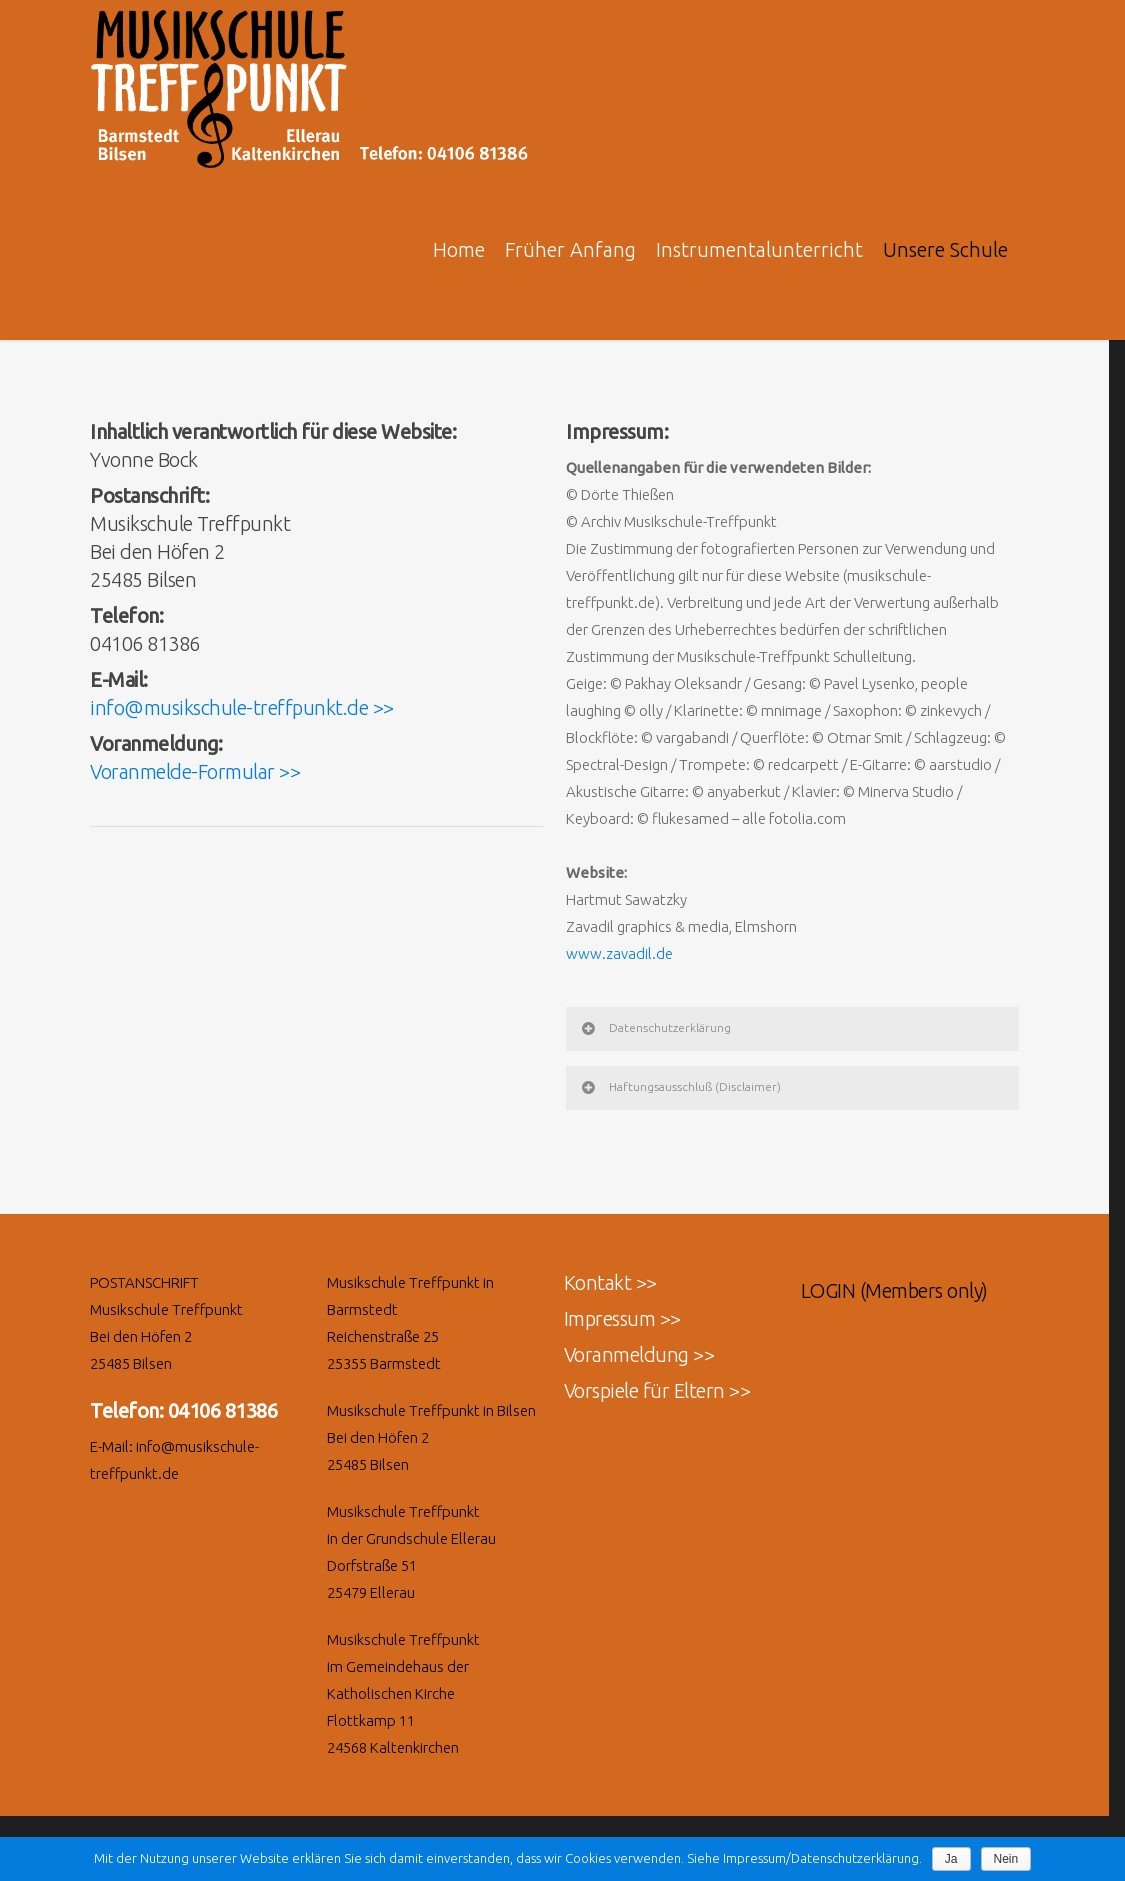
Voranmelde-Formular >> (195, 771)
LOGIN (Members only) (894, 1290)
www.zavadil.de (619, 953)
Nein (1006, 1859)
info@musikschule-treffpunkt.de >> (242, 707)
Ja (951, 1859)
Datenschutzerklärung (655, 1028)
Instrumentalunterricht (759, 249)
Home (459, 249)
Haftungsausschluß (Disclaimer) (680, 1087)
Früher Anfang (570, 249)
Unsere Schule (945, 249)
